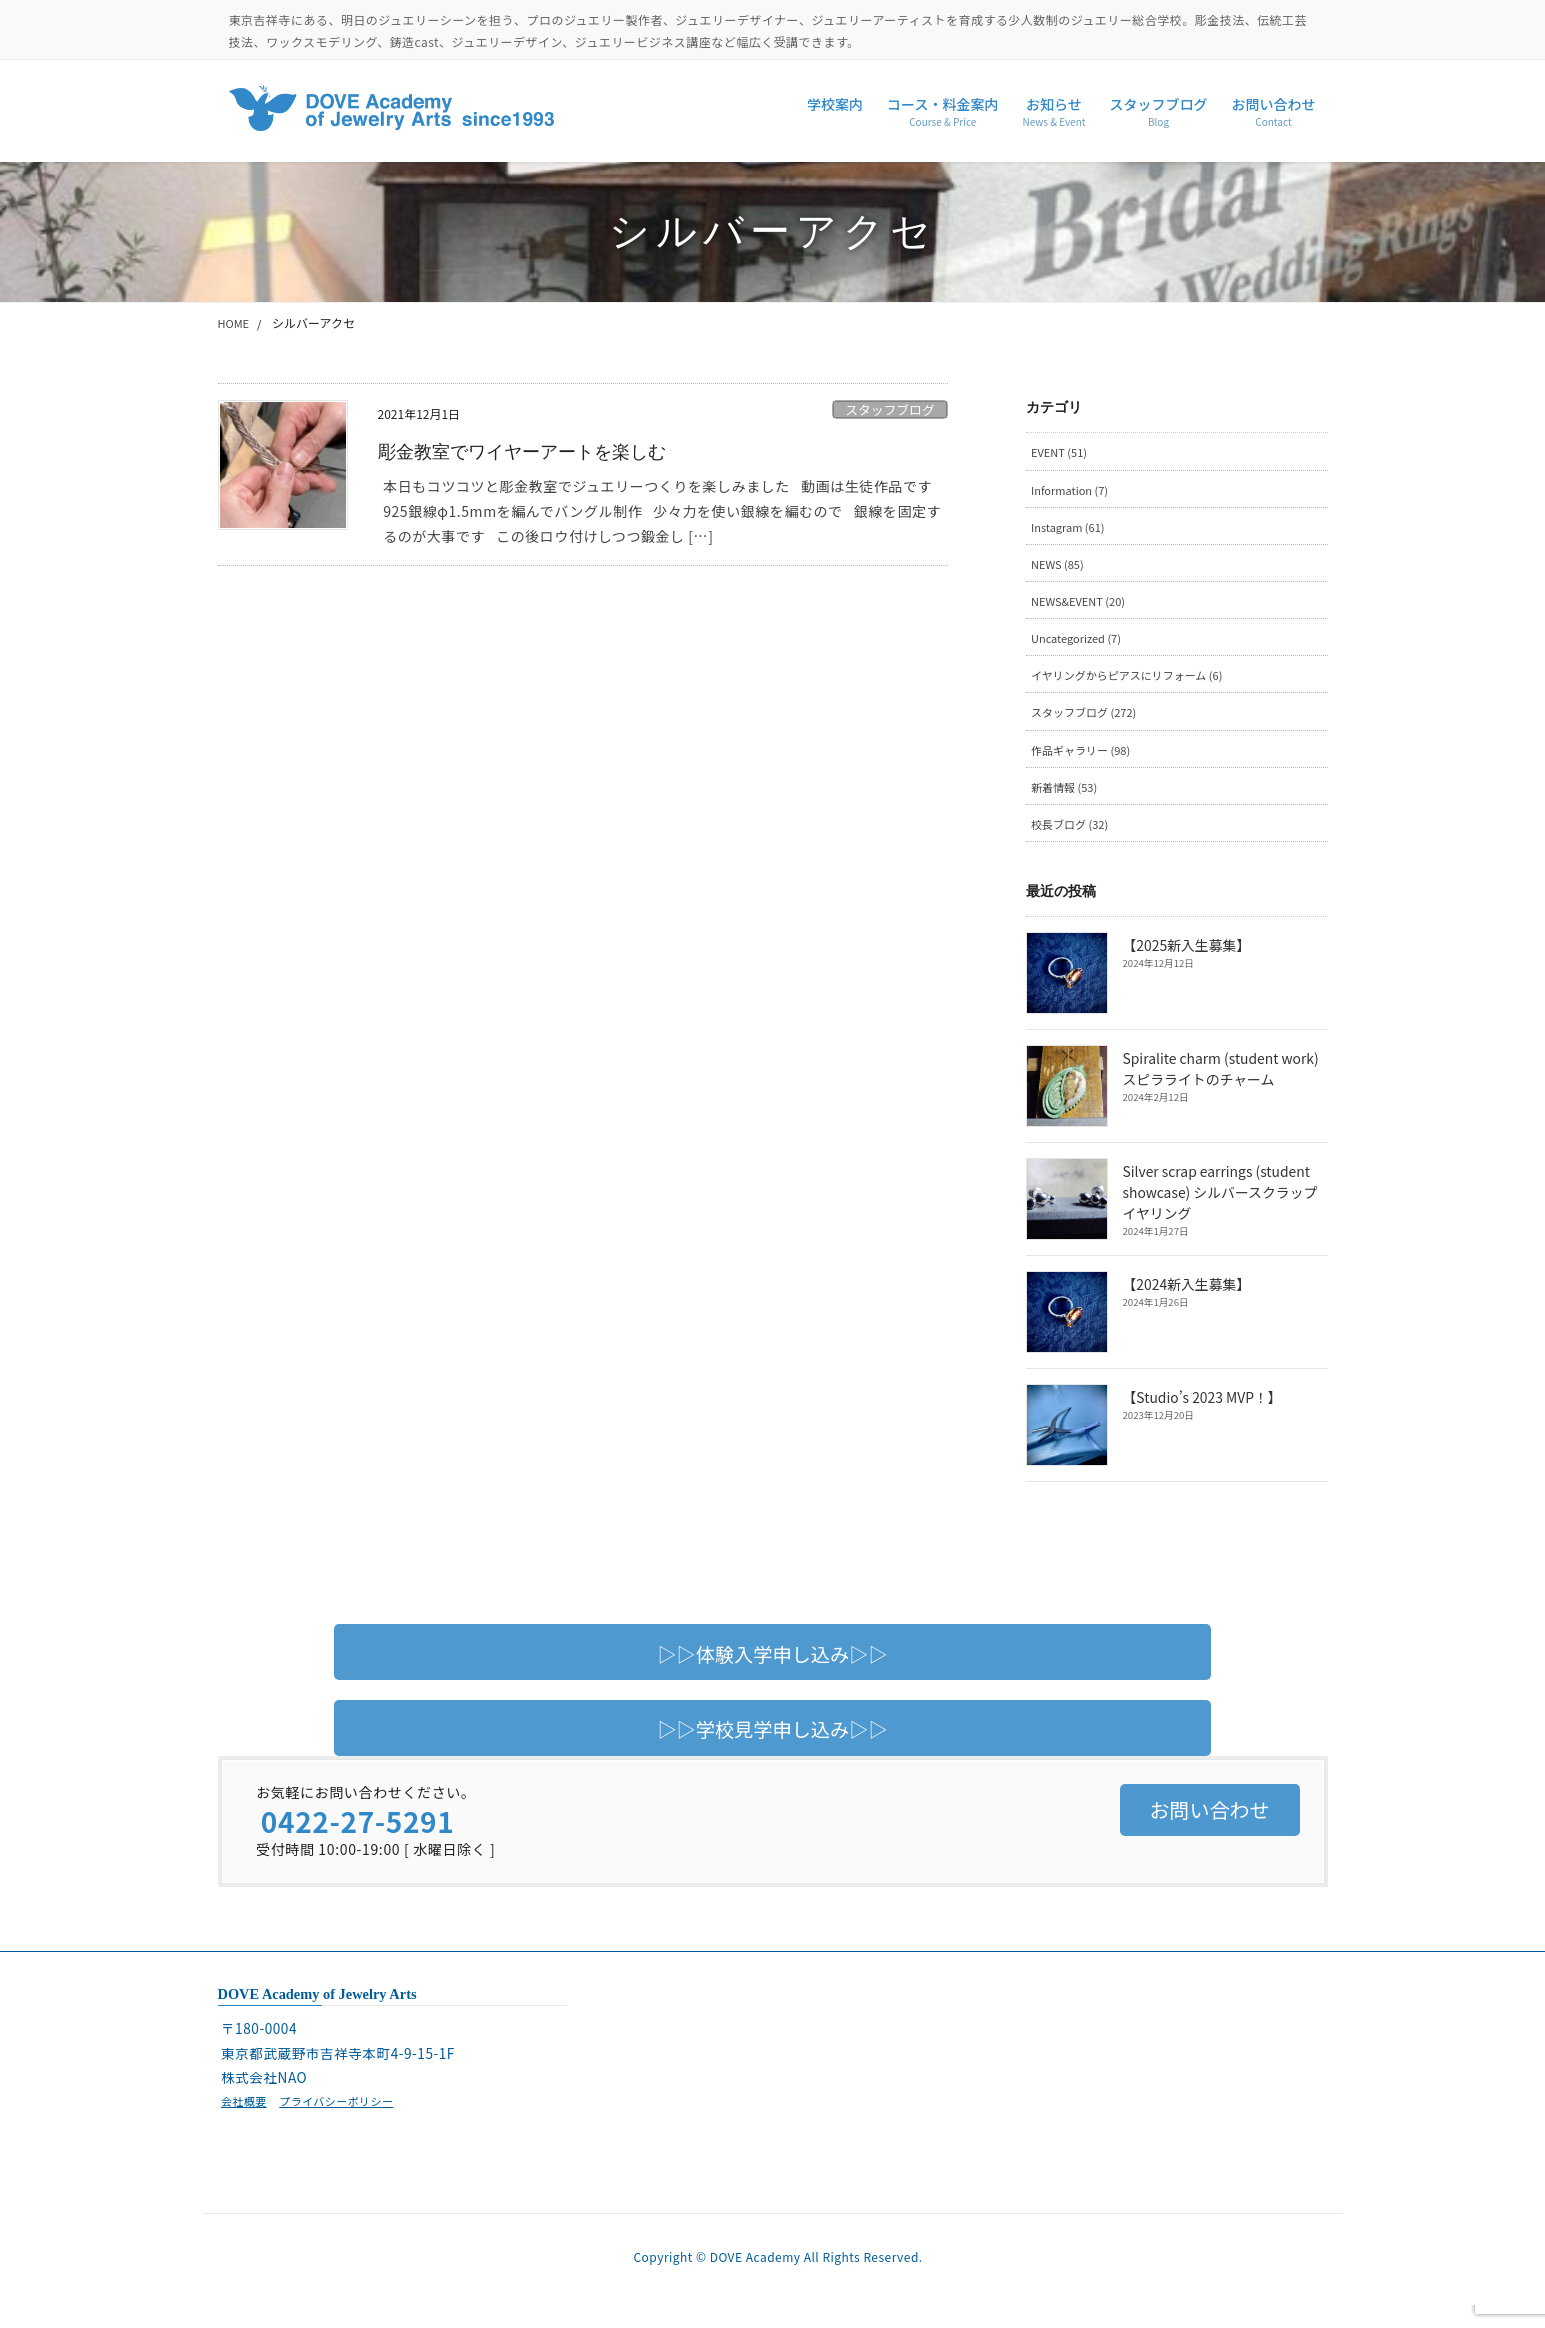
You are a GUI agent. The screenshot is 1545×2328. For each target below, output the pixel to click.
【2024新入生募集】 (1185, 1303)
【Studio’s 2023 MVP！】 (1201, 1416)
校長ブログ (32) (1074, 840)
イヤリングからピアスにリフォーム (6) (1136, 685)
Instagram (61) (1072, 530)
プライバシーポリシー (345, 2118)
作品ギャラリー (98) (1086, 763)
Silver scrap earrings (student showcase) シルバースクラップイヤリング (1225, 1210)
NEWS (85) (1060, 569)
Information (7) (1074, 491)
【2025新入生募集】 (1185, 964)
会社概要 (246, 2118)
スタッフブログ (890, 409)
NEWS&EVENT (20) (1083, 608)
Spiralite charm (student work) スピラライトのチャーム (1219, 1087)
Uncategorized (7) (1081, 646)
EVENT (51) (1062, 452)
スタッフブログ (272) (1089, 724)
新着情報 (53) (1068, 802)
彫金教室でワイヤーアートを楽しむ (538, 451)
